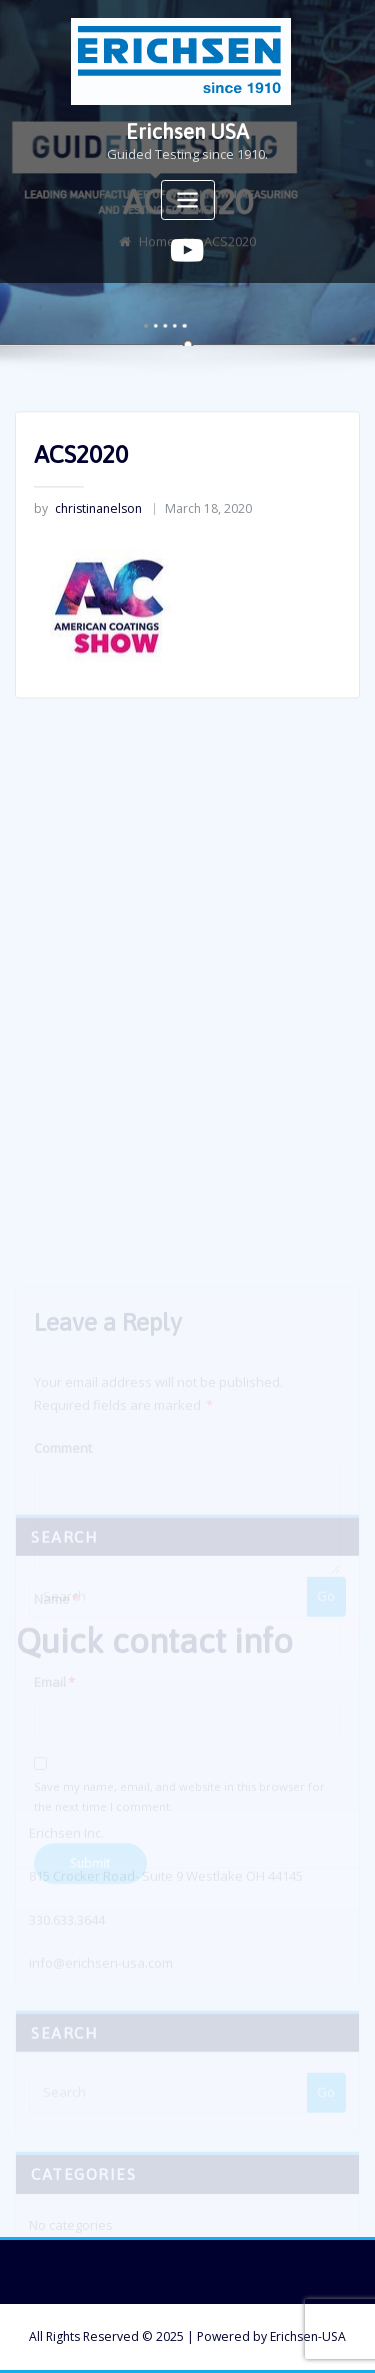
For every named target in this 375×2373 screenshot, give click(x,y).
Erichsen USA (187, 131)
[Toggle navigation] (188, 200)
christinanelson (88, 513)
